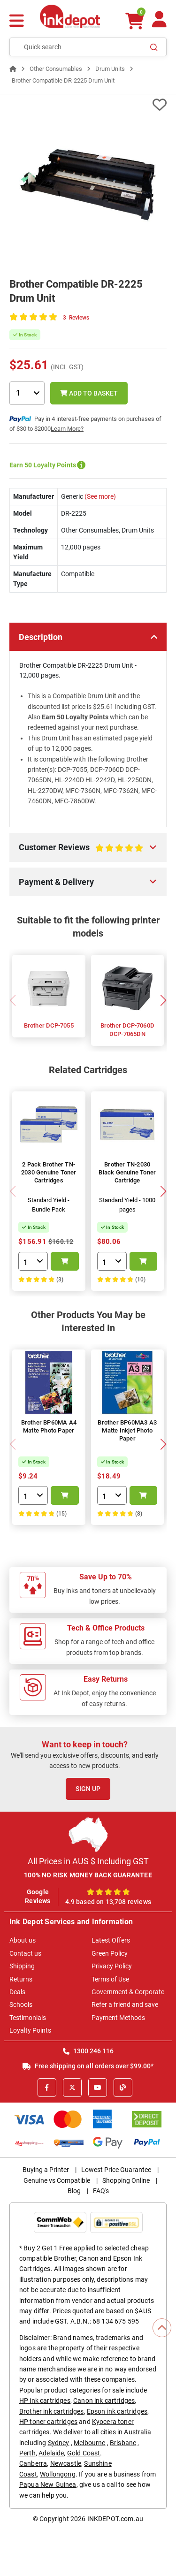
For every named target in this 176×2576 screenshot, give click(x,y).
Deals (17, 1992)
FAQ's (101, 2191)
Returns (20, 1979)
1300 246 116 (88, 2051)
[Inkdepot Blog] (123, 2087)
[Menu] (16, 21)
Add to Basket (89, 393)
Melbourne (89, 2442)
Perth (27, 2453)
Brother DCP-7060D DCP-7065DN (127, 1029)
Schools (20, 2004)
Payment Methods (118, 2017)
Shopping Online (126, 2180)
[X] (72, 2087)
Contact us (25, 1953)
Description (40, 637)
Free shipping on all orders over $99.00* (88, 2066)
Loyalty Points (30, 2030)
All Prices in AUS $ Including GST (88, 1861)
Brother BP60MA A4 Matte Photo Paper (49, 1426)
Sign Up (88, 1788)
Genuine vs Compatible (56, 2180)
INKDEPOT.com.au (115, 2519)
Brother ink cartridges (51, 2411)
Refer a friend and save (125, 2004)
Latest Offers (111, 1940)
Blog (74, 2191)
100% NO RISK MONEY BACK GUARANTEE (88, 1875)
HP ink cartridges (44, 2400)
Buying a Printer (46, 2169)
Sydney (58, 2442)
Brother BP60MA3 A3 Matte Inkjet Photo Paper (127, 1430)
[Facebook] (47, 2087)
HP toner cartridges (48, 2421)
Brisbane (123, 2442)
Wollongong (58, 2474)
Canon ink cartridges (104, 2400)
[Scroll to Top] (162, 2327)
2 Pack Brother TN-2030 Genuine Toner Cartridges (49, 1172)
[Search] (154, 47)
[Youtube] (98, 2087)
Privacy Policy (112, 1966)
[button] (163, 1000)
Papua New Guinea (48, 2484)
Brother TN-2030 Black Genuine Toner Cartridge (127, 1172)
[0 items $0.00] (134, 20)
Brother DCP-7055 (49, 1025)
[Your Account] (159, 23)
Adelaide (51, 2453)
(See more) (99, 496)
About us (22, 1940)
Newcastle (65, 2463)
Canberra (33, 2463)
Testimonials (27, 2017)
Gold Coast (83, 2453)
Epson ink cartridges (117, 2411)
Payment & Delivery (56, 882)
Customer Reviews (81, 851)
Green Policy (110, 1953)
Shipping (22, 1966)
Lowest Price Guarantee (116, 2169)
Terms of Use (110, 1979)
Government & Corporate (128, 1992)
